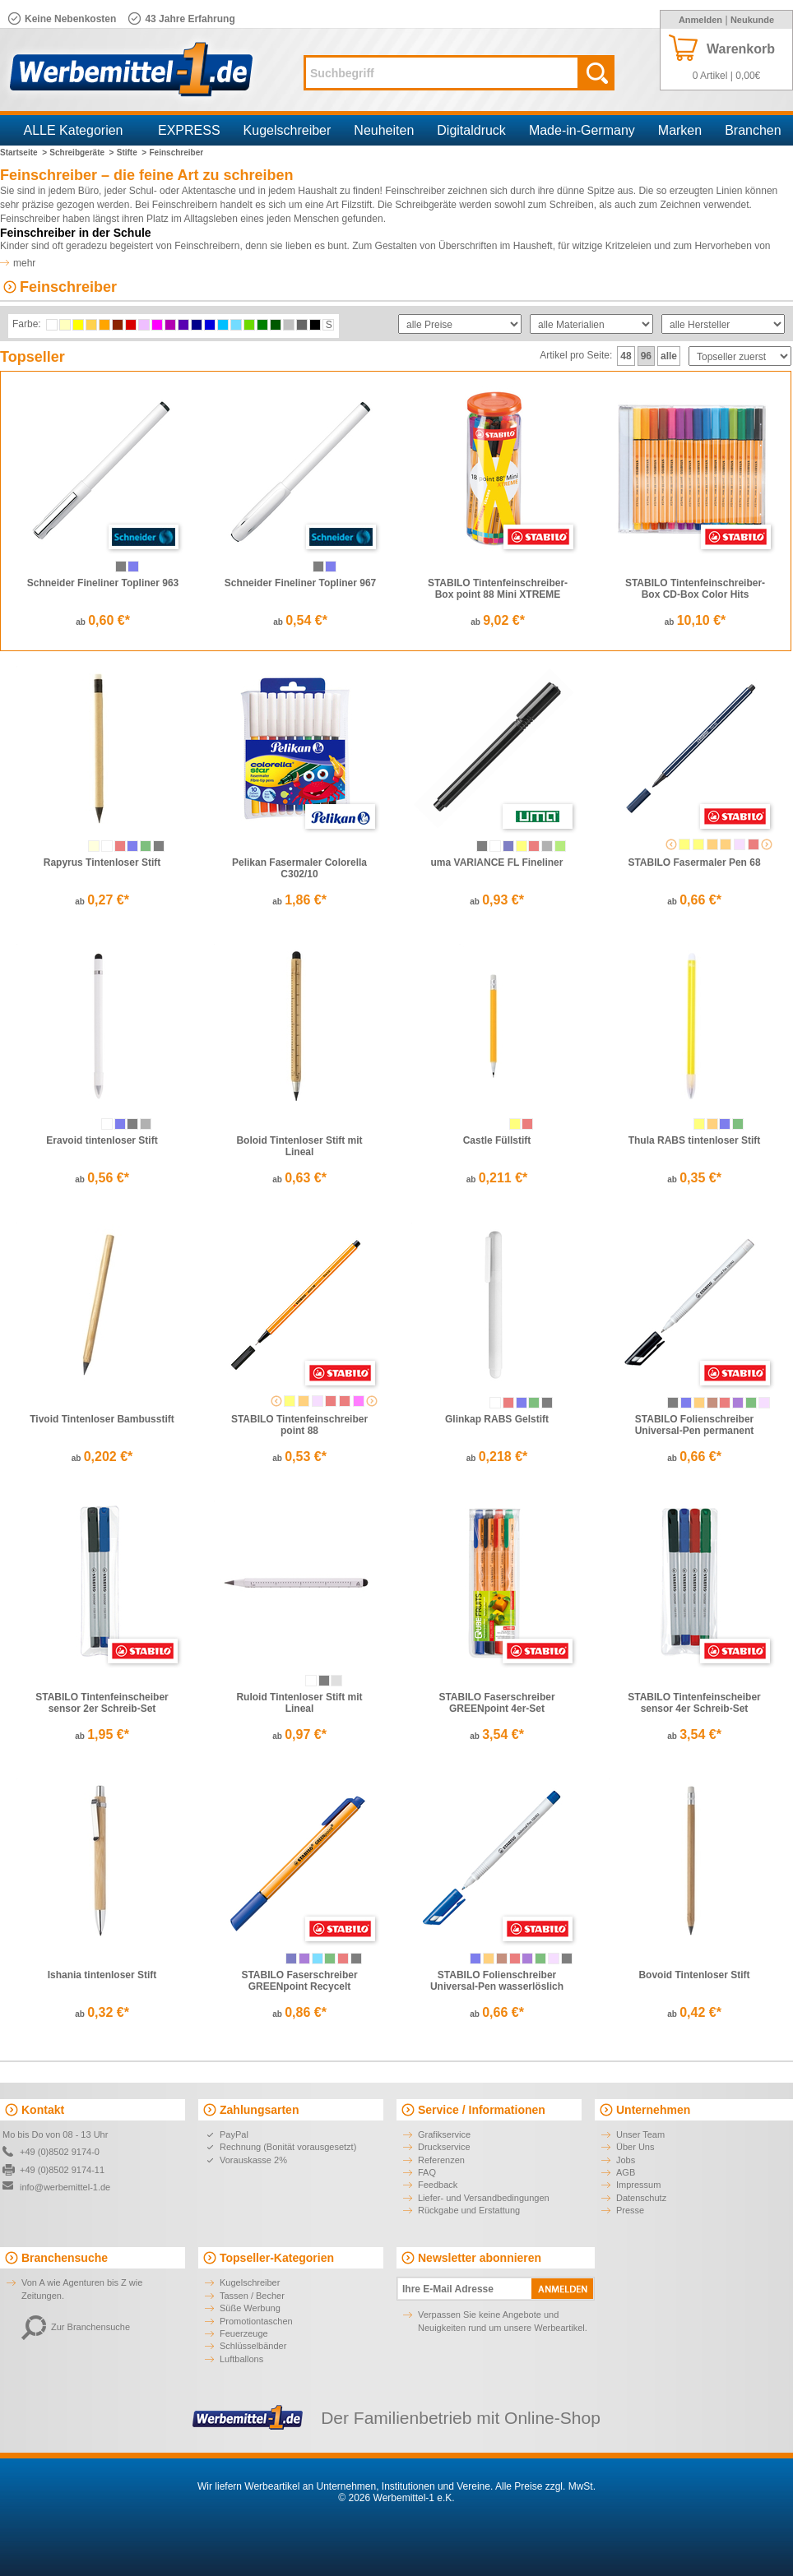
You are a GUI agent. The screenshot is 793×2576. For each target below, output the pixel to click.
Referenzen (441, 2160)
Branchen (753, 130)
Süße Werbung (250, 2308)
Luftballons (241, 2359)
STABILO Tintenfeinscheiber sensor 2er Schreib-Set (102, 1702)
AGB (625, 2172)
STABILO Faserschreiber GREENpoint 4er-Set (496, 1702)
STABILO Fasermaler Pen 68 (694, 862)
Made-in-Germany (582, 130)
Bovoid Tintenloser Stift (693, 1975)
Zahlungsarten (259, 2109)
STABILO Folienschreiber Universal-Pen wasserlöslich (496, 1980)
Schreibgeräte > (81, 152)
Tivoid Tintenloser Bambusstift (102, 1419)
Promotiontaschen (256, 2321)
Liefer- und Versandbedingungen (484, 2198)
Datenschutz (641, 2198)
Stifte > (131, 152)
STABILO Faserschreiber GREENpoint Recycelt (299, 1980)
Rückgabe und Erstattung (469, 2210)
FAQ (427, 2172)
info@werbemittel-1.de (65, 2187)
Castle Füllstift (497, 1140)
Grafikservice (444, 2134)
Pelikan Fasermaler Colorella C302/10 (299, 868)
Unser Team (640, 2134)
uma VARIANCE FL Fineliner (497, 862)
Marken (680, 130)
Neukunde (752, 20)
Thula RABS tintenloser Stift (694, 1140)
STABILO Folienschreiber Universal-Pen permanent (694, 1424)
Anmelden (700, 20)
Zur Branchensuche (75, 2327)
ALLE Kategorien (73, 130)
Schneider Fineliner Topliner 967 (301, 583)
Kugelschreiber (287, 130)
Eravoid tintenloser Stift (101, 1140)
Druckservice (444, 2147)
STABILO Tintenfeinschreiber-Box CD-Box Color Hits (695, 588)
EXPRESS (189, 130)
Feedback (437, 2185)
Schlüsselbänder (253, 2346)
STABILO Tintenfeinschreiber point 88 (299, 1424)
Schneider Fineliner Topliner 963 (103, 583)
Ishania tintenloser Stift (102, 1975)
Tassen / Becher (252, 2296)
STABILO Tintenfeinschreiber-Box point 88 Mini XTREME (498, 588)
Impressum (638, 2185)
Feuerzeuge (244, 2333)
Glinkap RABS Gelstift (497, 1419)
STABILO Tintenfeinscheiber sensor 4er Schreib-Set (694, 1702)
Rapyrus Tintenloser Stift (102, 862)
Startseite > (23, 152)
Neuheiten (384, 130)
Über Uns (635, 2147)
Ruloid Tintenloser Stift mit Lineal (299, 1702)
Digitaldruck (471, 130)
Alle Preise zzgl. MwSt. (545, 2486)
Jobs (625, 2160)
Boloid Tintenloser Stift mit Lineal (299, 1146)
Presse (630, 2210)
